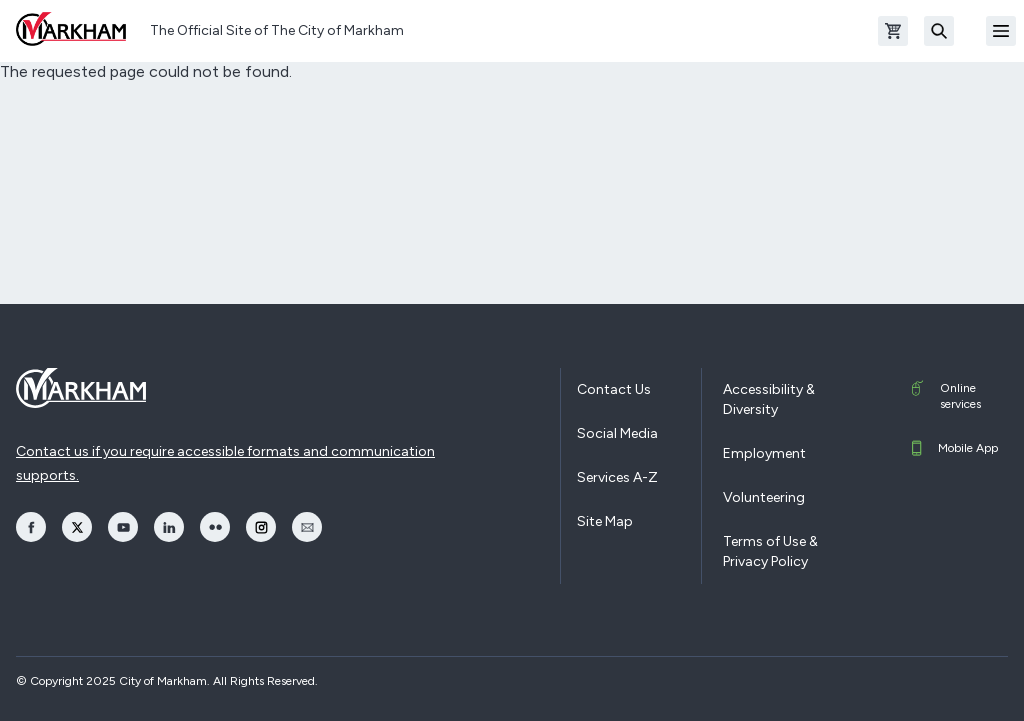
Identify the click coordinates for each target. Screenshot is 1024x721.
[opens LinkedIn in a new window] (169, 527)
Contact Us (614, 389)
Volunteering (764, 497)
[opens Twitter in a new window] (77, 527)
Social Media (617, 433)
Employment (764, 453)
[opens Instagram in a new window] (261, 527)
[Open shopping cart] (893, 31)
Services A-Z (617, 477)
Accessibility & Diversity (769, 399)
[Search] (939, 31)
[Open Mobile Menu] (1001, 31)
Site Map (605, 521)
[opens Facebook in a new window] (31, 527)
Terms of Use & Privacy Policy (770, 551)
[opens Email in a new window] (307, 527)
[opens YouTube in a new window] (123, 527)
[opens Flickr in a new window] (215, 527)
